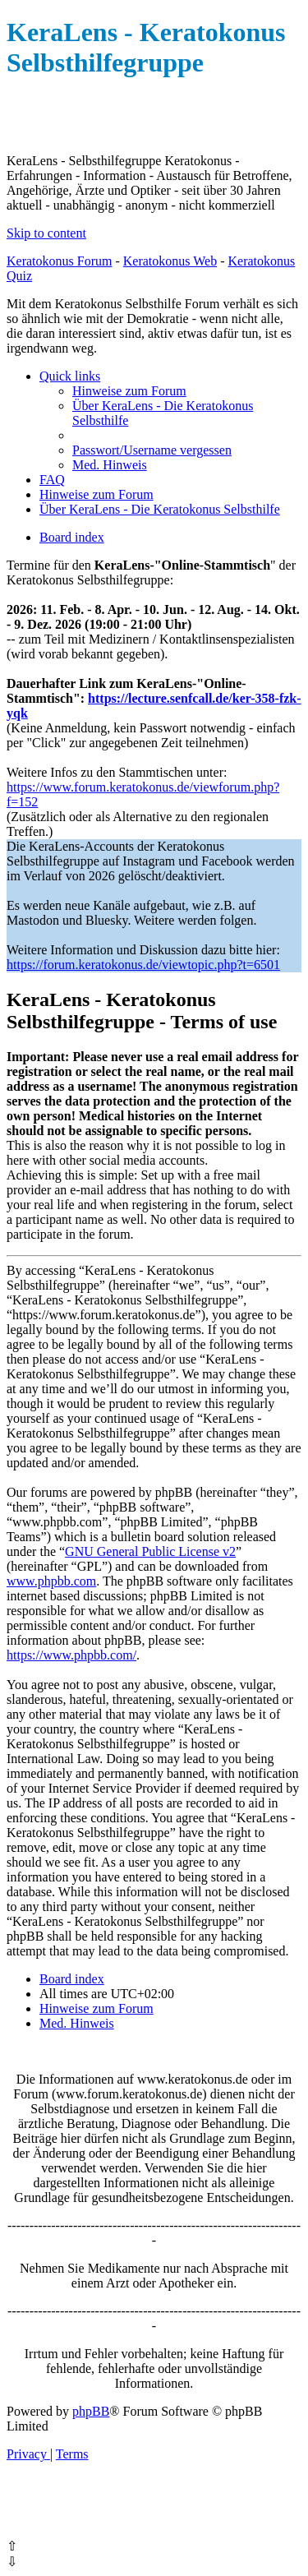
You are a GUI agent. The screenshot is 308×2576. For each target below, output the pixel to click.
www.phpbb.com (51, 1581)
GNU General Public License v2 (150, 1551)
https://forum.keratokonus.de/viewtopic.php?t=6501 (143, 965)
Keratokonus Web (170, 261)
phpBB (90, 2411)
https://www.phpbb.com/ (71, 1655)
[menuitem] (129, 391)
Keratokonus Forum (59, 261)
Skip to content (46, 233)
